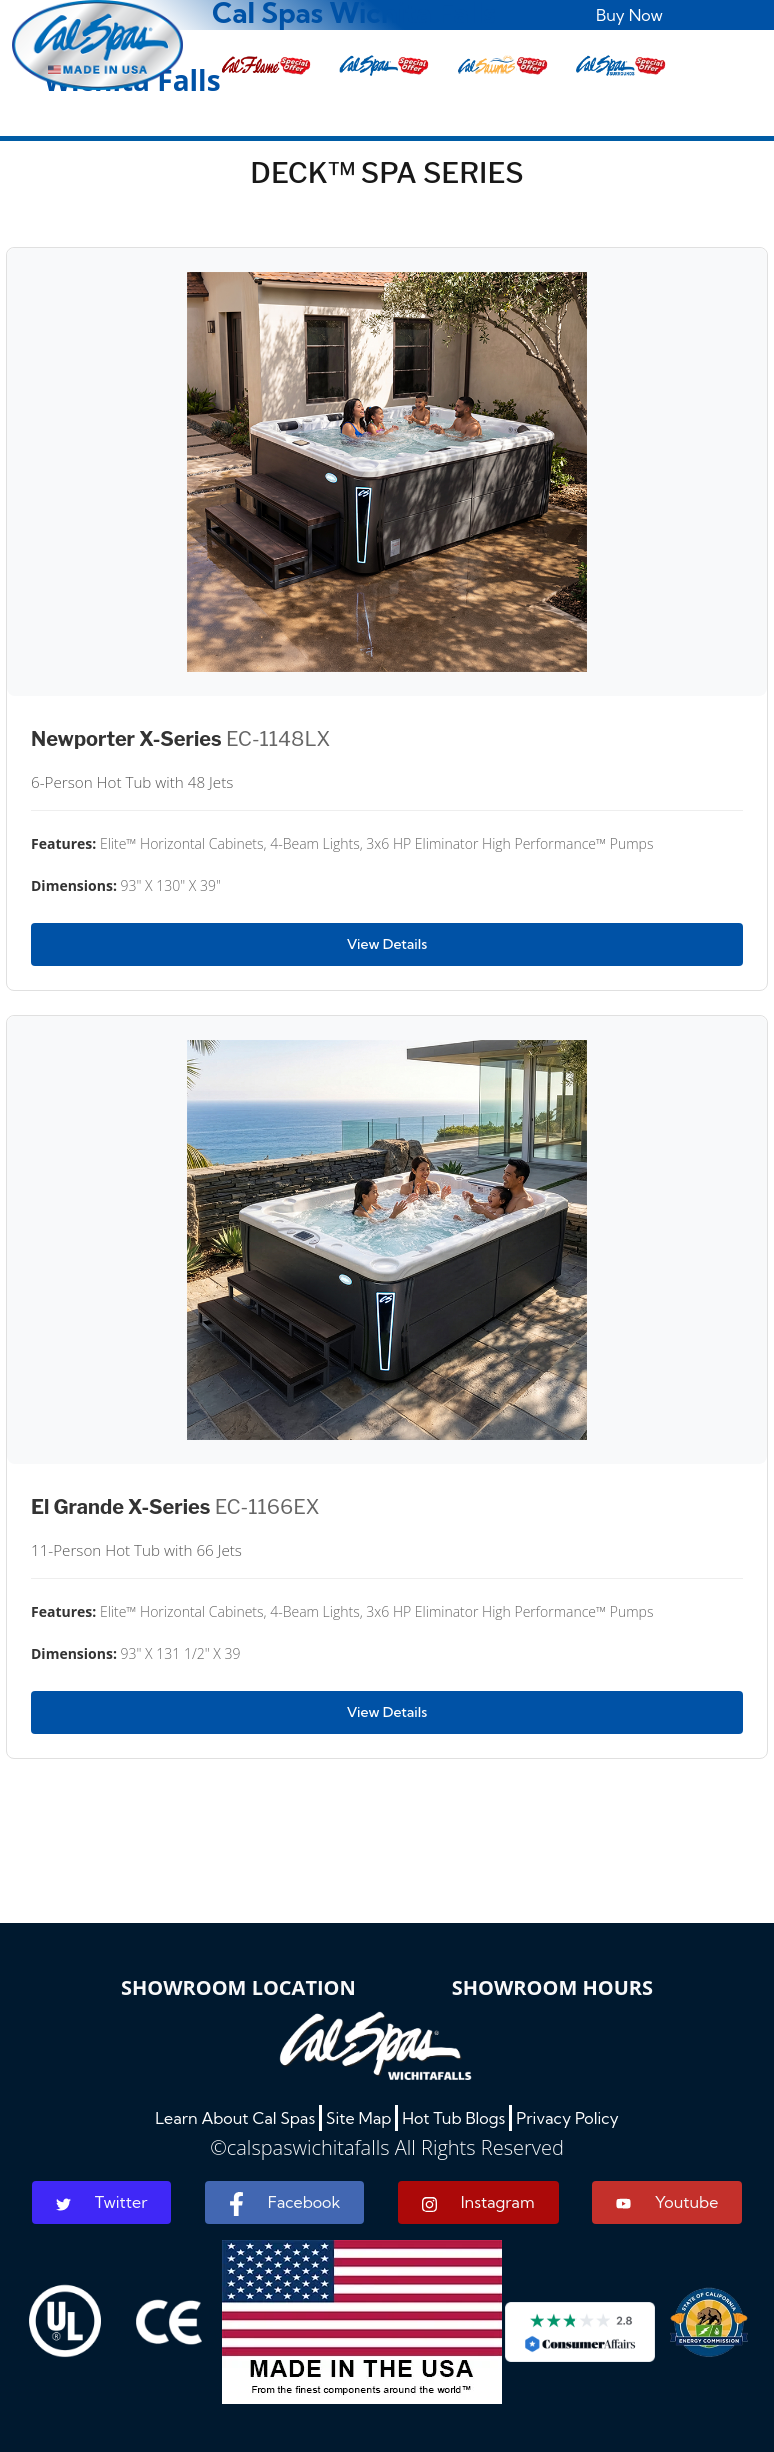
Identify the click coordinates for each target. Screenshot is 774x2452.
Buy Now (629, 15)
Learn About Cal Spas (235, 2118)
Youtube (667, 2202)
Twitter (102, 2202)
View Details (387, 944)
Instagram (478, 2202)
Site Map (358, 2118)
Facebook (284, 2204)
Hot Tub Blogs (453, 2118)
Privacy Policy (567, 2118)
